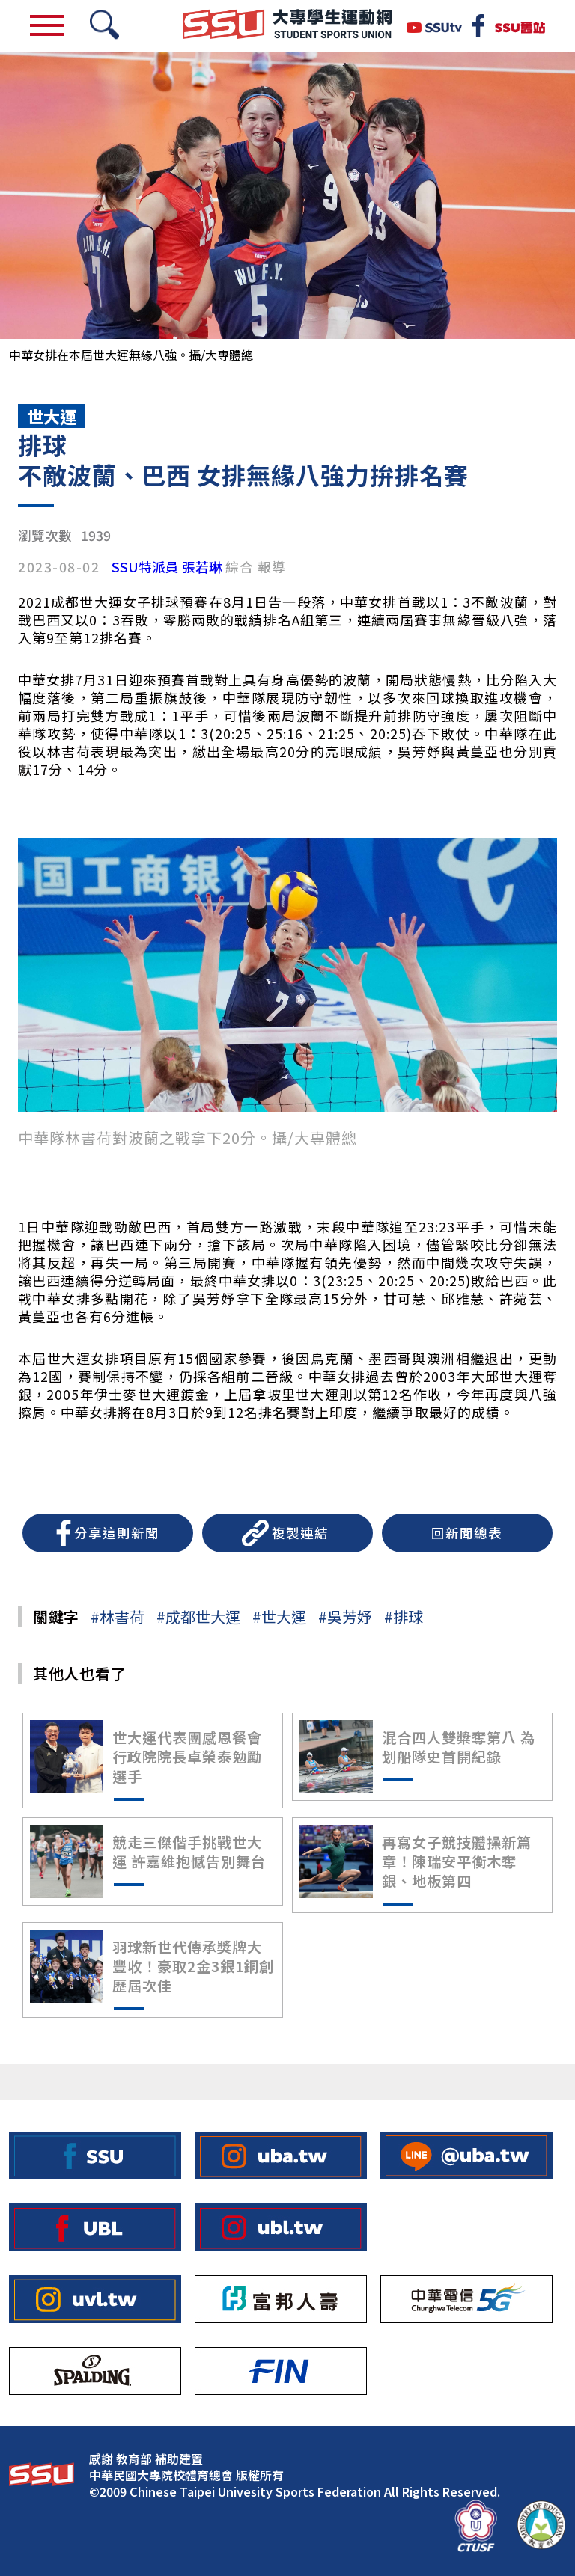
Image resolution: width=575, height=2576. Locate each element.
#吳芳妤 (345, 1616)
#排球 (403, 1616)
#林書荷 (117, 1616)
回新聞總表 (466, 1532)
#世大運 (279, 1616)
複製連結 (300, 1532)
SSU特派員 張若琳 (167, 567)
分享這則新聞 (116, 1532)
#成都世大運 (198, 1616)
